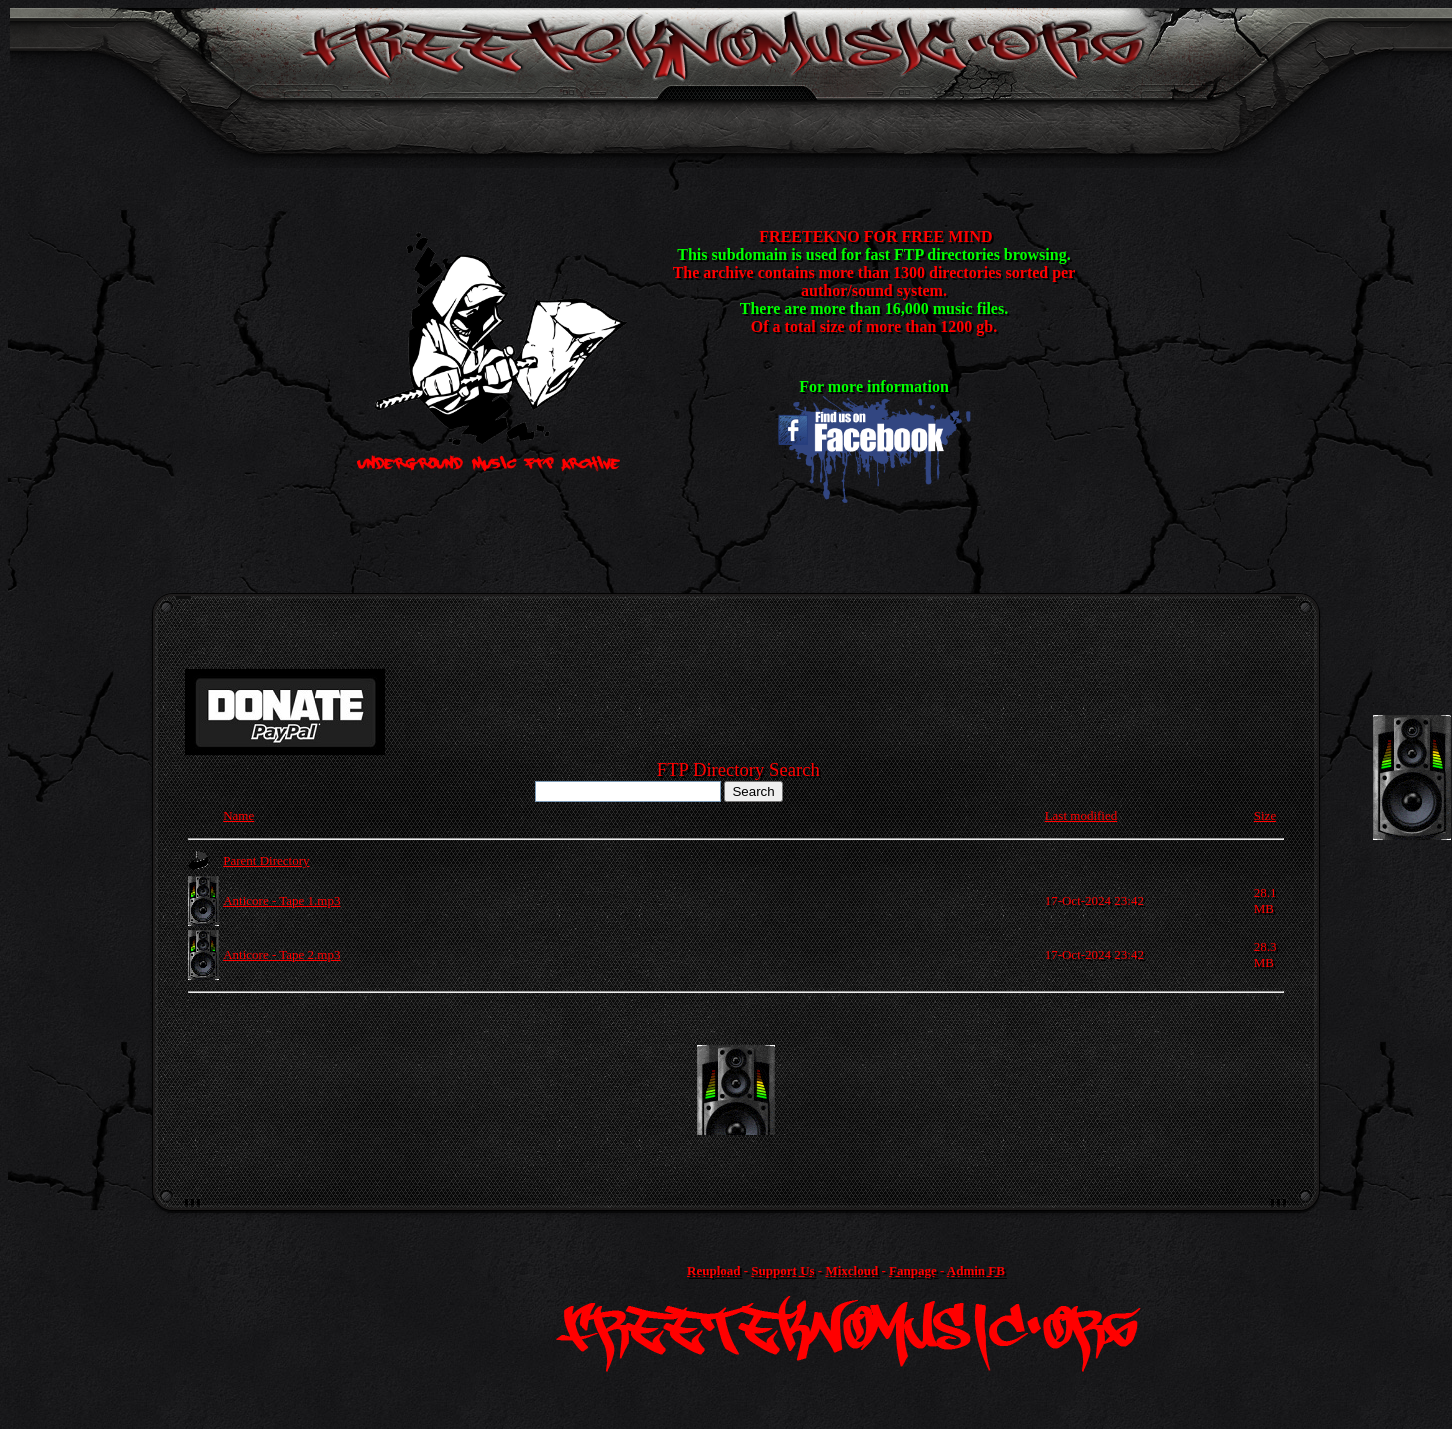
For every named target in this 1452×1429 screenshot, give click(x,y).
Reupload (713, 1270)
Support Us (782, 1270)
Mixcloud (851, 1270)
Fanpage (913, 1270)
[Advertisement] (736, 1090)
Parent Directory (266, 860)
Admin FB (976, 1270)
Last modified (1081, 815)
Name (238, 815)
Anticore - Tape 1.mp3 (281, 900)
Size (1265, 815)
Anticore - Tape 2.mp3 (281, 954)
